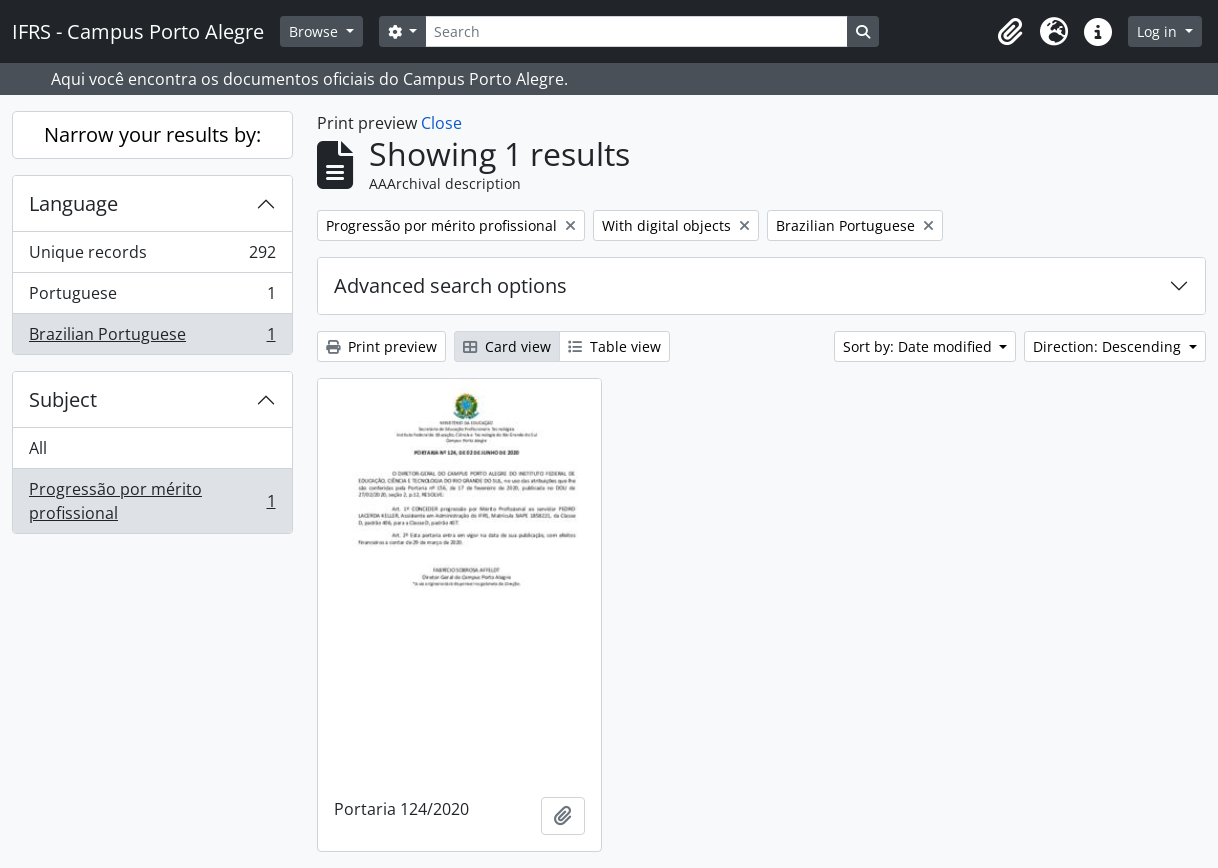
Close (441, 123)
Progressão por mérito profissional (152, 501)
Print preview (381, 346)
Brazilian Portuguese (152, 338)
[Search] (636, 31)
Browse (315, 31)
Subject (63, 399)
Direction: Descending (1109, 346)
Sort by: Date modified (919, 346)
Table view (614, 346)
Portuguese (152, 297)
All (38, 448)
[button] (1010, 32)
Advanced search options (450, 285)
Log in (1159, 31)
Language (73, 203)
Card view (507, 346)
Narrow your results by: (152, 134)
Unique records (152, 256)
